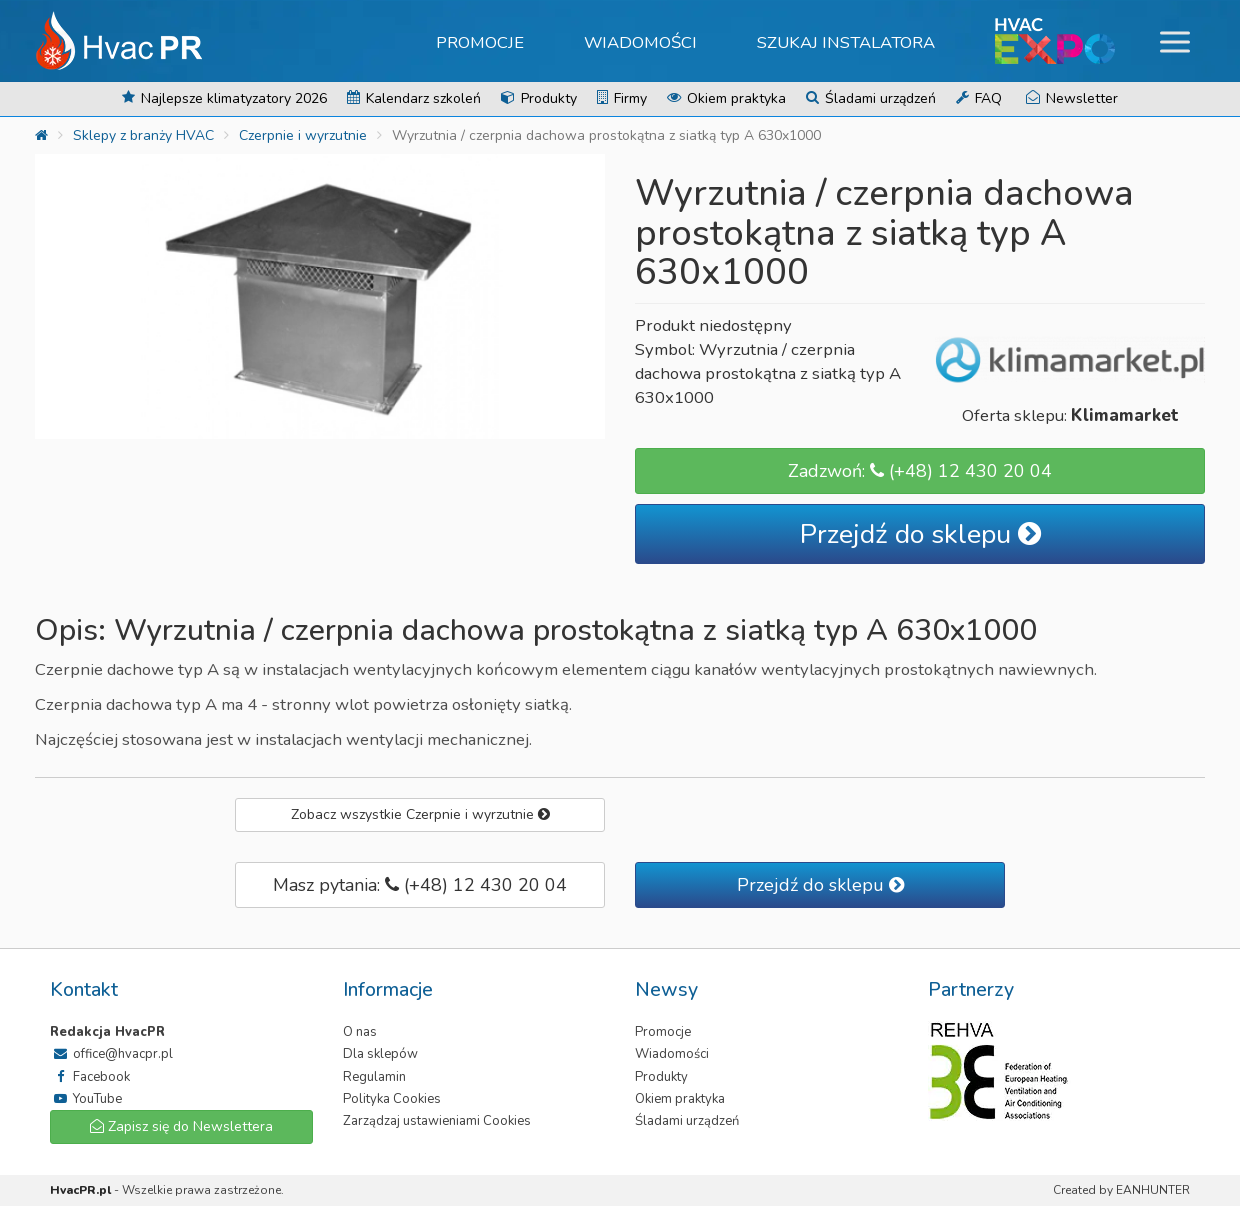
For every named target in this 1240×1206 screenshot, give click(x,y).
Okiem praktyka (726, 98)
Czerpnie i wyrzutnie (303, 135)
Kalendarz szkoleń (414, 98)
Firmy (622, 98)
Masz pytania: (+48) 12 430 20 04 (420, 885)
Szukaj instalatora (846, 42)
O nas (360, 1032)
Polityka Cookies (392, 1099)
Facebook (90, 1077)
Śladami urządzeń (871, 98)
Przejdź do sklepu (920, 534)
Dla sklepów (380, 1054)
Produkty (539, 98)
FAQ (979, 98)
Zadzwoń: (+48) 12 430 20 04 (920, 471)
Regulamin (374, 1077)
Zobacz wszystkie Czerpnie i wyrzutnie (420, 814)
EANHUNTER (1153, 1190)
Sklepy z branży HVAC (143, 135)
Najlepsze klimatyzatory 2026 (224, 98)
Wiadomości (640, 42)
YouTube (86, 1099)
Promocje (480, 42)
